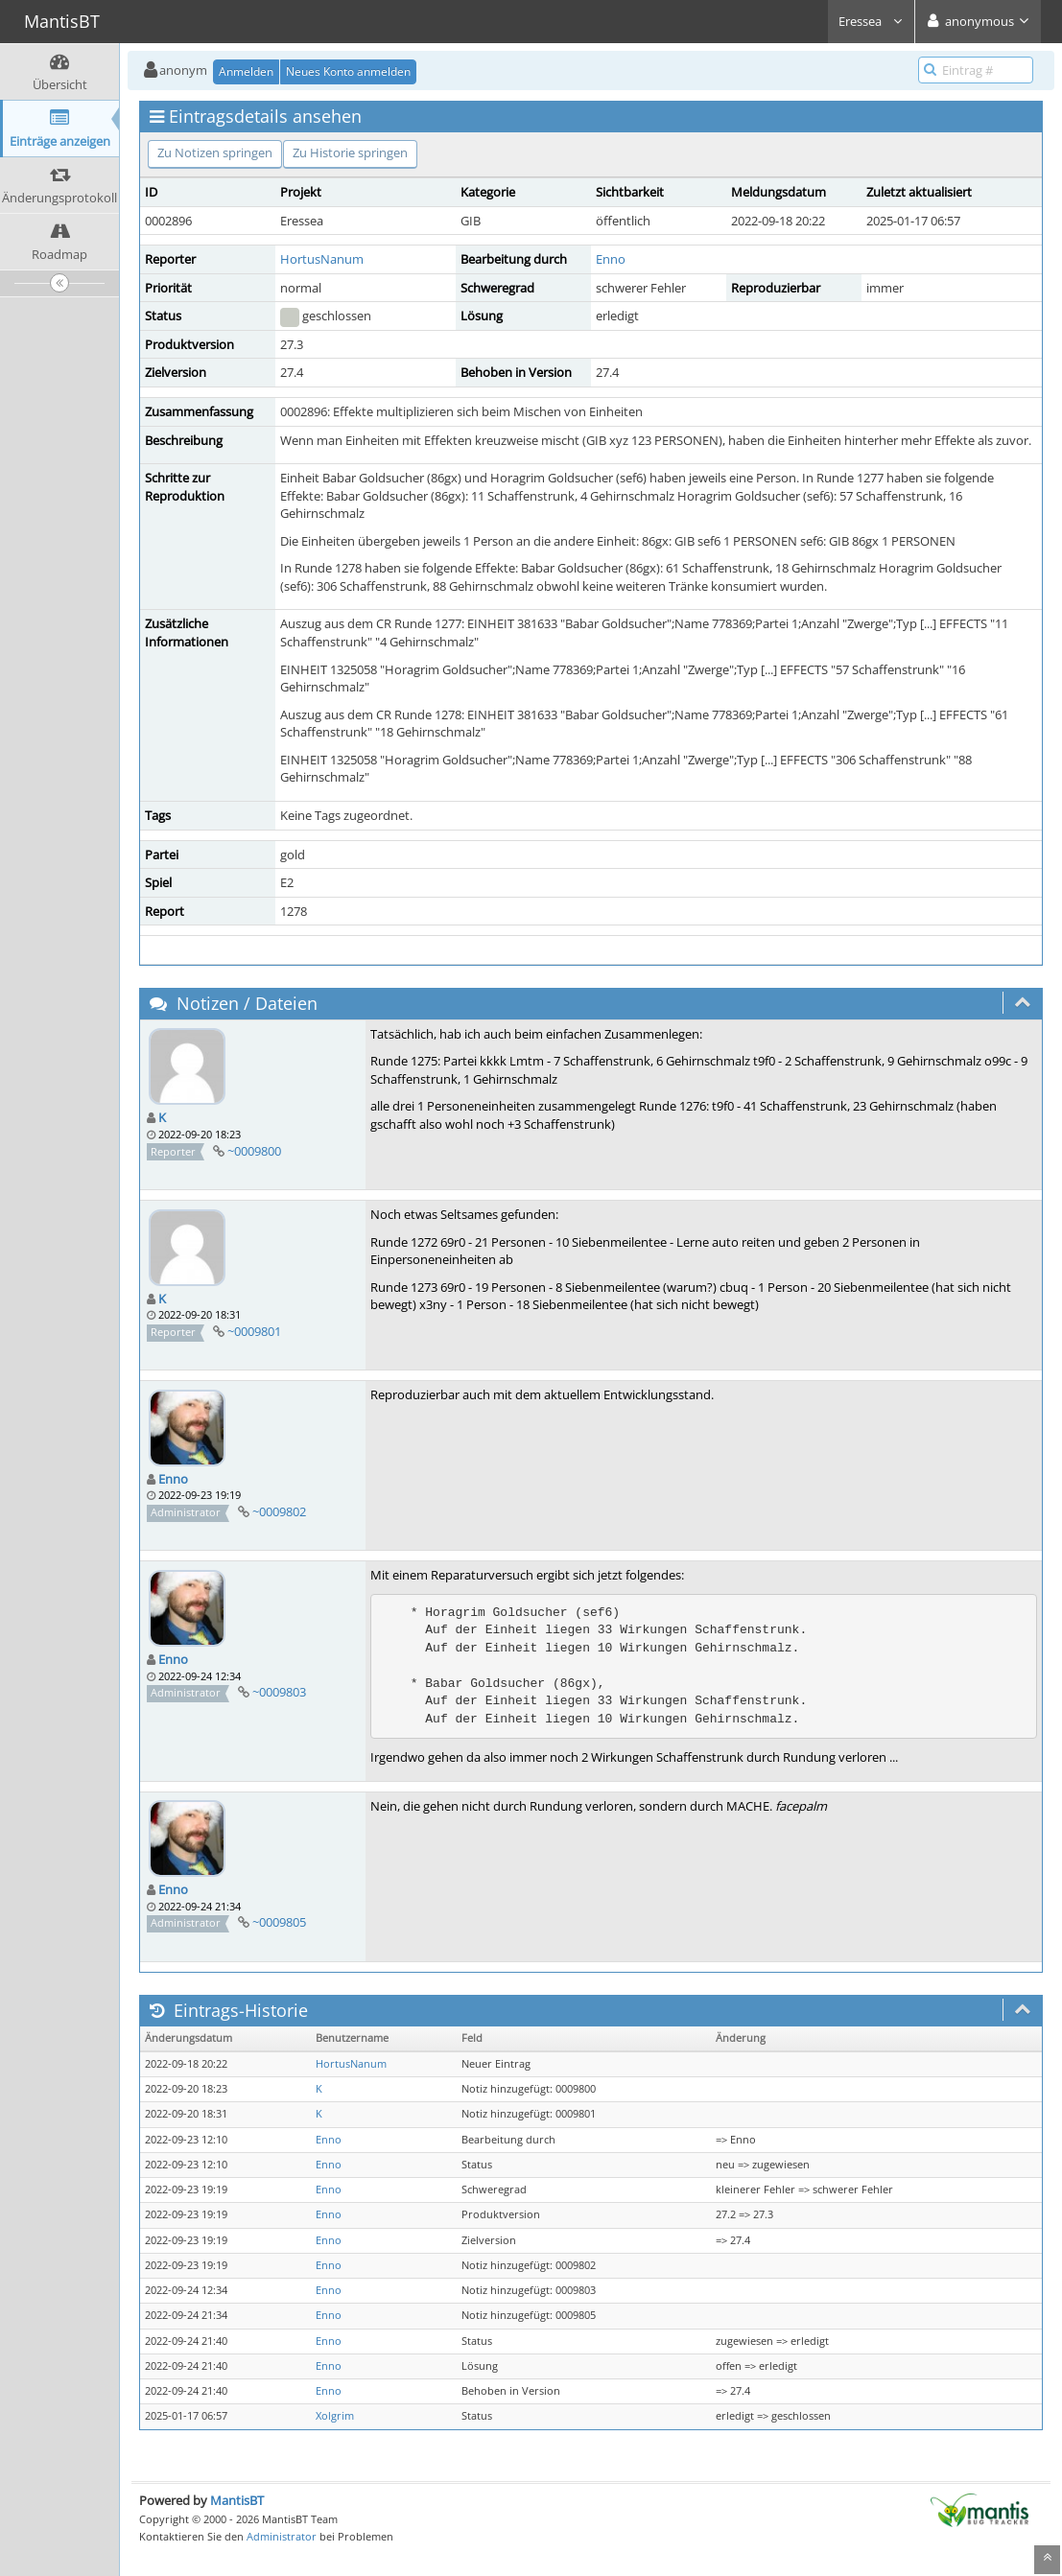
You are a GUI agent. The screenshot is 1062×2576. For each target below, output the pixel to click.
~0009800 (254, 1150)
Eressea (871, 21)
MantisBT (237, 2500)
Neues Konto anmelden (348, 71)
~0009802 (279, 1511)
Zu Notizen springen (214, 152)
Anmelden (246, 71)
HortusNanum (322, 259)
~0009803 (279, 1691)
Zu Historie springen (350, 152)
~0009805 (279, 1922)
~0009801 (254, 1331)
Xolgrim (335, 2416)
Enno (610, 259)
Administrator (282, 2536)
